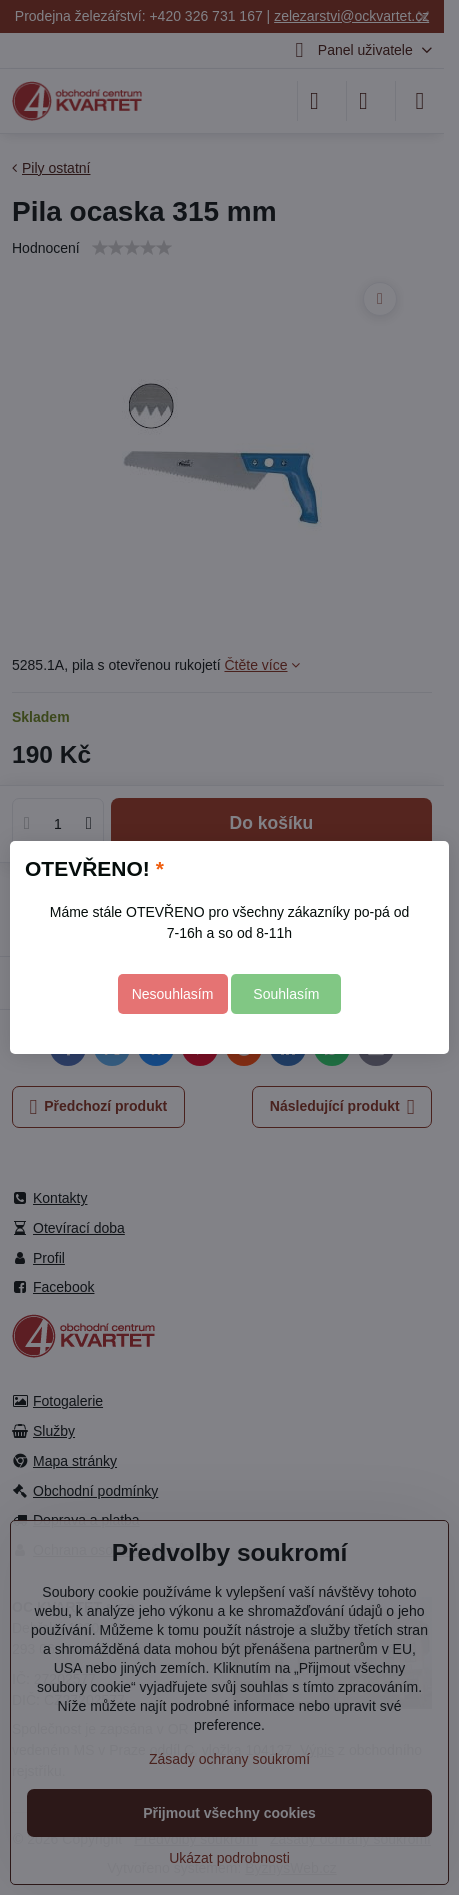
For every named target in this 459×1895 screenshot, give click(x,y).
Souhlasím (286, 994)
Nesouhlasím (173, 994)
